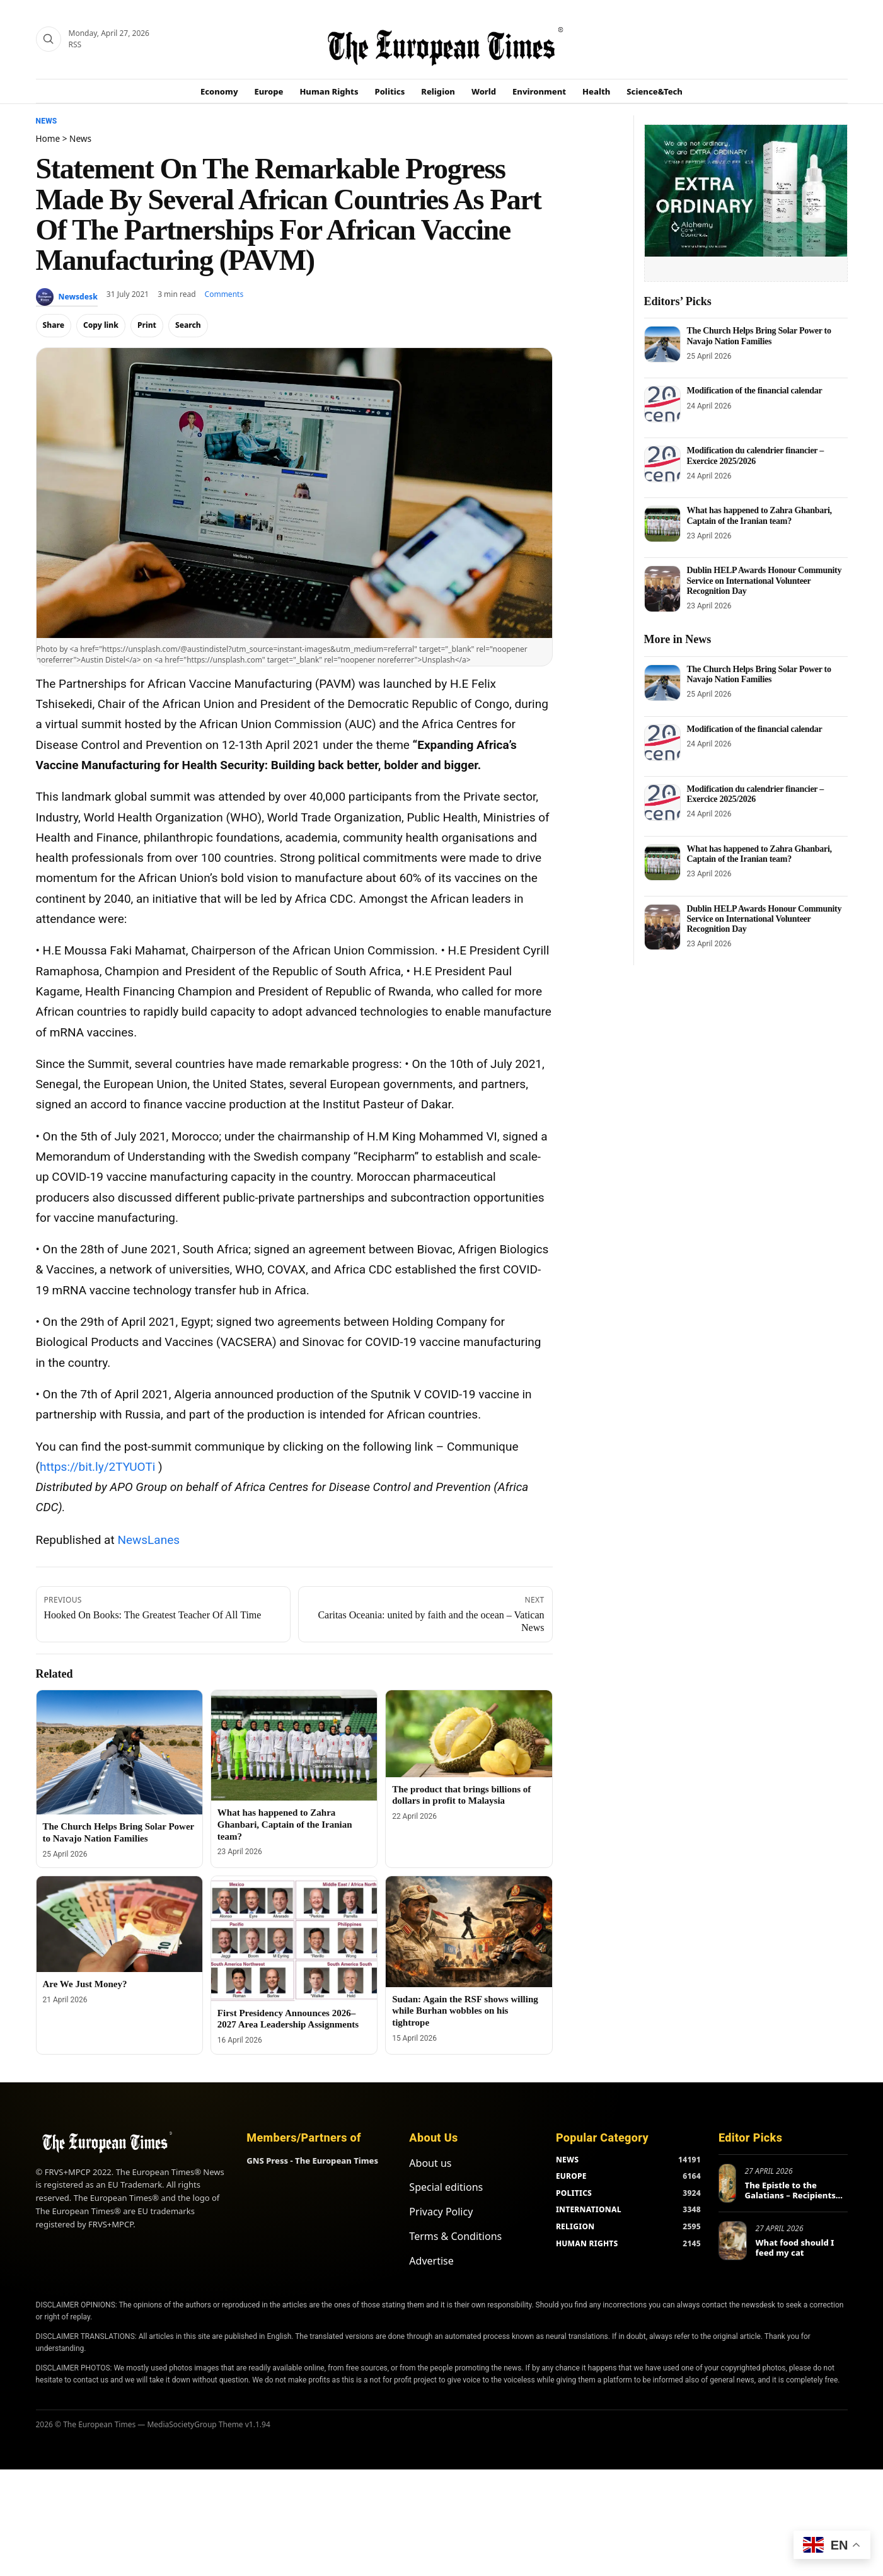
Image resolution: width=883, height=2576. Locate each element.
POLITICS (574, 2193)
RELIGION (575, 2226)
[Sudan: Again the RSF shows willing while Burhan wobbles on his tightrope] (468, 1931)
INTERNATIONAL (588, 2209)
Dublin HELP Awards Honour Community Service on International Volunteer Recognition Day (764, 580)
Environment (539, 91)
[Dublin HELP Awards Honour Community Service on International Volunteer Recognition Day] (662, 588)
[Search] (48, 39)
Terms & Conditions (455, 2236)
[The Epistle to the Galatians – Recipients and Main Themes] (727, 2183)
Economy (219, 91)
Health (596, 91)
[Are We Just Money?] (119, 1924)
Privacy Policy (441, 2212)
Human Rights (328, 91)
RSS (75, 44)
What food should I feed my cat (795, 2247)
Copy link (100, 325)
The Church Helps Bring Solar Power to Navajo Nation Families (759, 335)
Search (188, 325)
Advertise (431, 2261)
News (46, 121)
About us (430, 2163)
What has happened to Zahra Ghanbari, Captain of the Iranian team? (284, 1824)
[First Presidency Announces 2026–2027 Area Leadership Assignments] (294, 1938)
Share (54, 325)
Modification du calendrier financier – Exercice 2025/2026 (755, 455)
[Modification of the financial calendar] (662, 404)
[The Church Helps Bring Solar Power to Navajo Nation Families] (119, 1752)
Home (48, 138)
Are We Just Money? (85, 1984)
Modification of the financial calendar (754, 390)
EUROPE (571, 2176)
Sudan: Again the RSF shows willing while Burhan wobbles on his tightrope (465, 2011)
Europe (269, 91)
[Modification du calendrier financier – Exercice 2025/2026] (662, 464)
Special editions (446, 2187)
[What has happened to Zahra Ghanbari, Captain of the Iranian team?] (294, 1745)
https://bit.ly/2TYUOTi (97, 1466)
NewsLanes (148, 1540)
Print (146, 325)
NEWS (567, 2159)
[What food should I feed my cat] (732, 2241)
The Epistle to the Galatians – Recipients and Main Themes (790, 2194)
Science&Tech (654, 91)
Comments (224, 294)
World (483, 91)
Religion (438, 91)
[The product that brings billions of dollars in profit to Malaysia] (468, 1733)
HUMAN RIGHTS (587, 2243)
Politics (390, 91)
